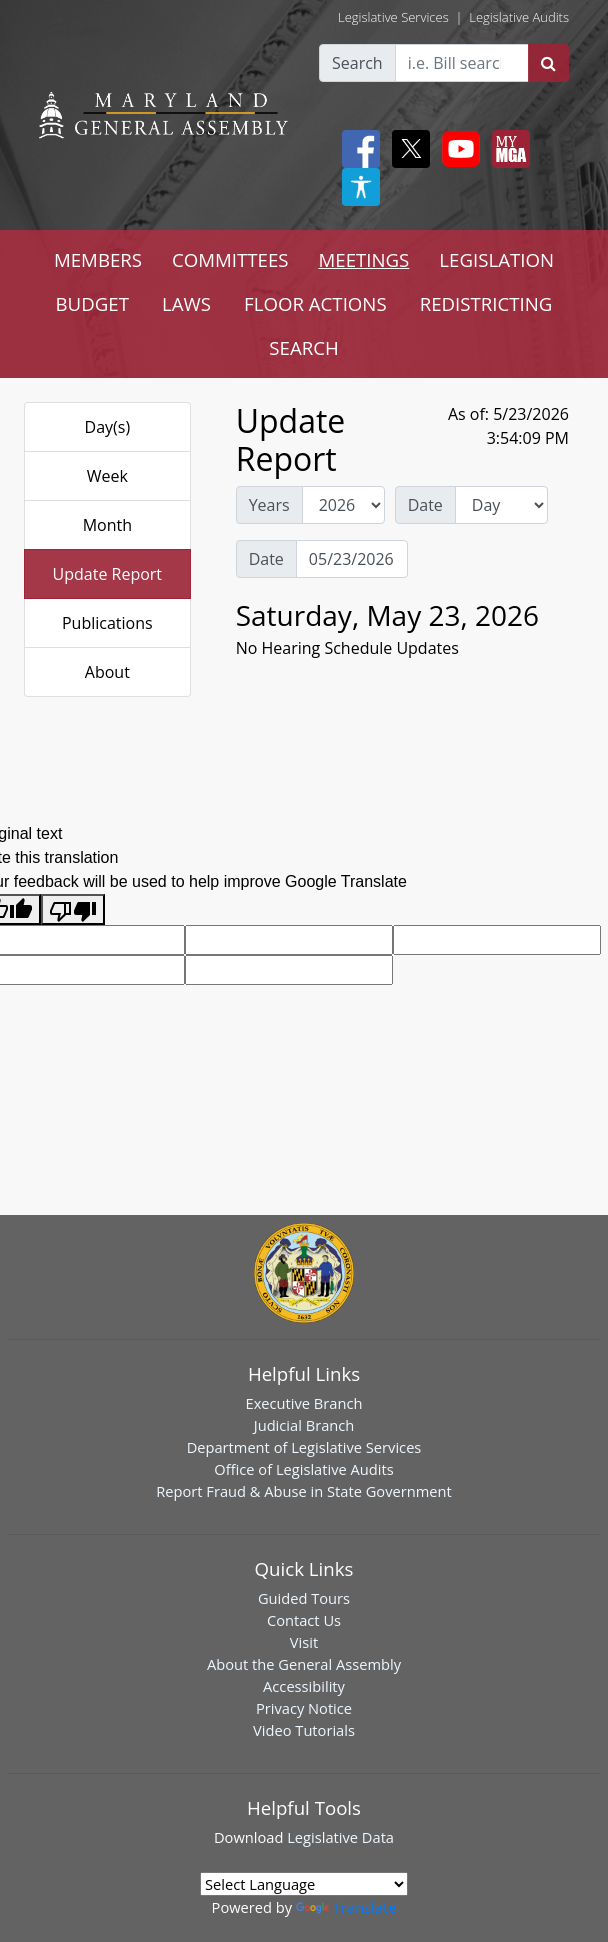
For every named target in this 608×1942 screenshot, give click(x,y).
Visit (304, 1642)
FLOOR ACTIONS (315, 303)
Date (425, 505)
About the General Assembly (304, 1664)
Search (357, 63)
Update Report (108, 574)
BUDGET (92, 303)
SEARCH (303, 347)
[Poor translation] (73, 909)
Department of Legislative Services (304, 1447)
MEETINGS (364, 259)
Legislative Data (340, 1837)
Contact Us (304, 1620)
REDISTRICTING (486, 303)
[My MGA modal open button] (507, 149)
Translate (346, 1907)
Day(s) (108, 427)
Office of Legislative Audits (303, 1469)
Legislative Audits (519, 17)
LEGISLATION (496, 259)
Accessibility (304, 1686)
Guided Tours (304, 1598)
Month (107, 525)
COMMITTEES (230, 259)
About (107, 672)
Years (269, 505)
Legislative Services (393, 17)
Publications (107, 623)
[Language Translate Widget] (304, 1884)
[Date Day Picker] (352, 559)
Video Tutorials (304, 1730)
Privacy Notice (304, 1708)
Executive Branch (304, 1403)
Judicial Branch (304, 1425)
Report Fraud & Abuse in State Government (303, 1491)
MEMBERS (98, 259)
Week (107, 476)
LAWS (186, 303)
